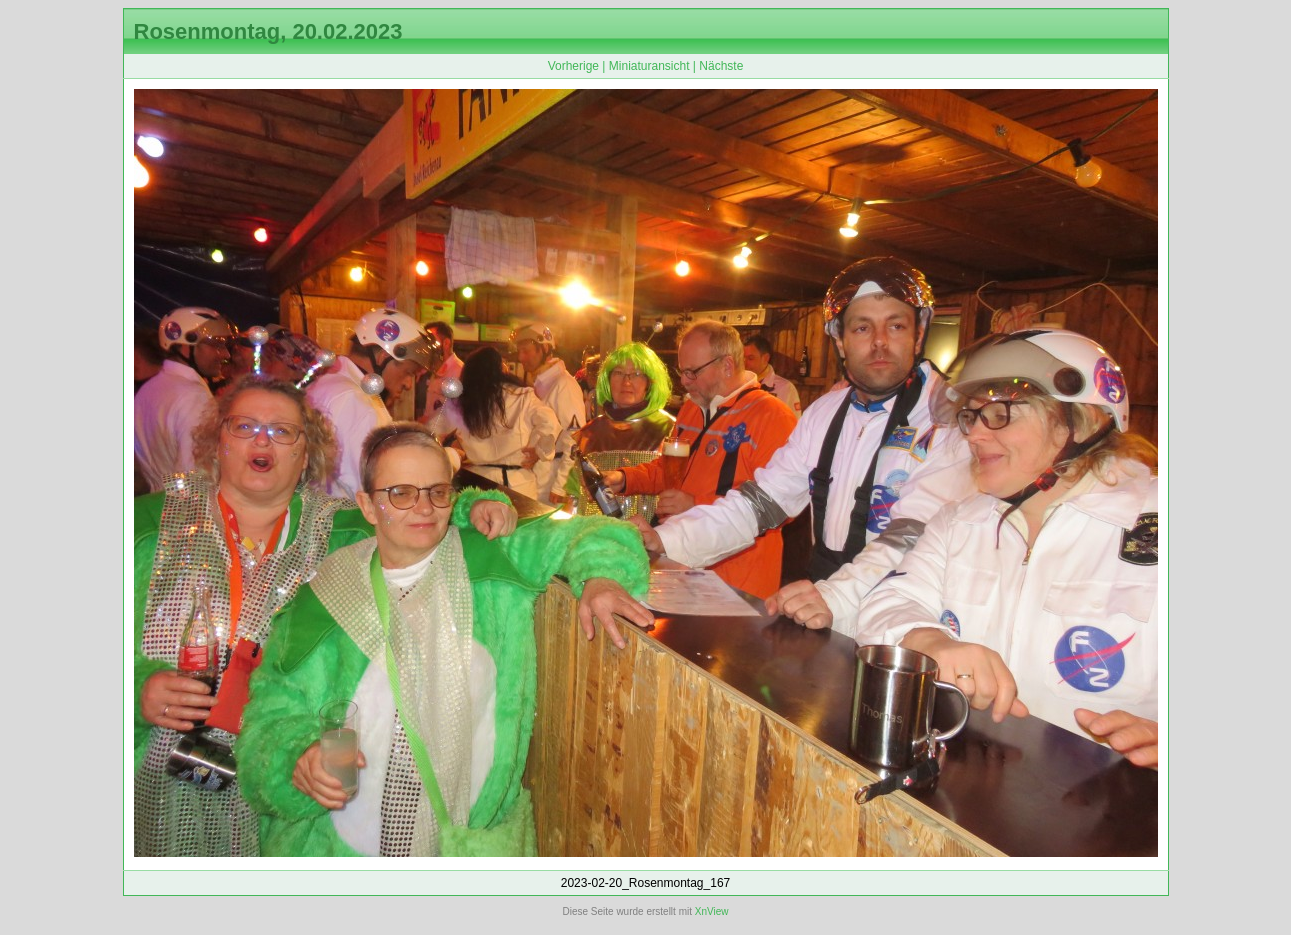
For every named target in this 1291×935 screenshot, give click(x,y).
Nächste (721, 66)
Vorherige (573, 66)
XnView (712, 911)
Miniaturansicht (649, 66)
